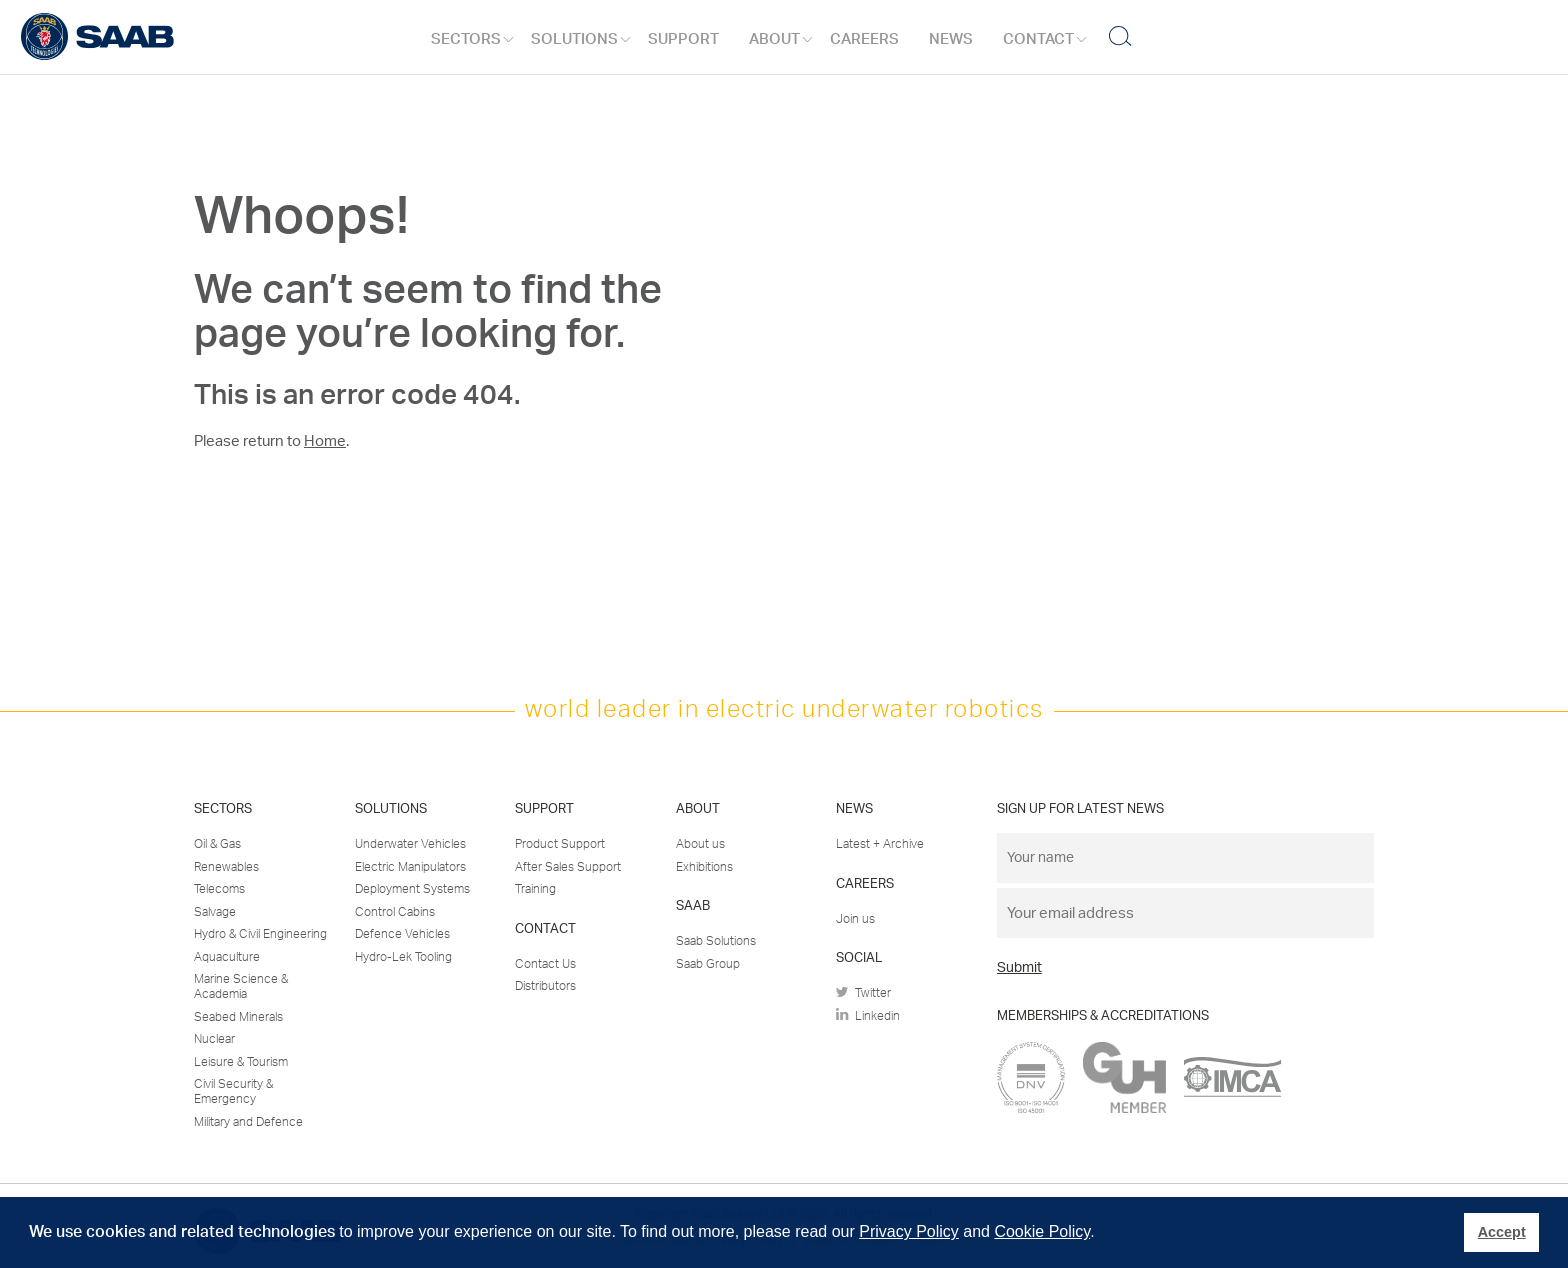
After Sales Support (568, 867)
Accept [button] (1502, 1232)
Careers (864, 39)
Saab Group (708, 964)
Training (535, 889)
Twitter (863, 993)
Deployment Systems (412, 889)
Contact (1038, 39)
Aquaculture (227, 957)
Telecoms (219, 889)
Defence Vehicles (402, 934)
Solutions (574, 39)
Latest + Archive (880, 844)
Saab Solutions (716, 941)
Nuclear (214, 1039)
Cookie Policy (1042, 1231)
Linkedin (868, 1015)
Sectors (466, 39)
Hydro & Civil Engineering (260, 934)
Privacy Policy (909, 1231)
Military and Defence (248, 1122)
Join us (855, 919)
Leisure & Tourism (241, 1062)
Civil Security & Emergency (233, 1092)
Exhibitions (704, 867)
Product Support (560, 844)
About (774, 39)
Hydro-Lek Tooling (403, 957)
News (951, 39)
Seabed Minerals (238, 1017)
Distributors (545, 986)
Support (683, 39)
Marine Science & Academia (241, 987)
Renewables (226, 867)
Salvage (215, 912)
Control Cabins (395, 912)
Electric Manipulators (410, 867)
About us (700, 844)
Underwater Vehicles (410, 844)
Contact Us (545, 964)
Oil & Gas (217, 844)
